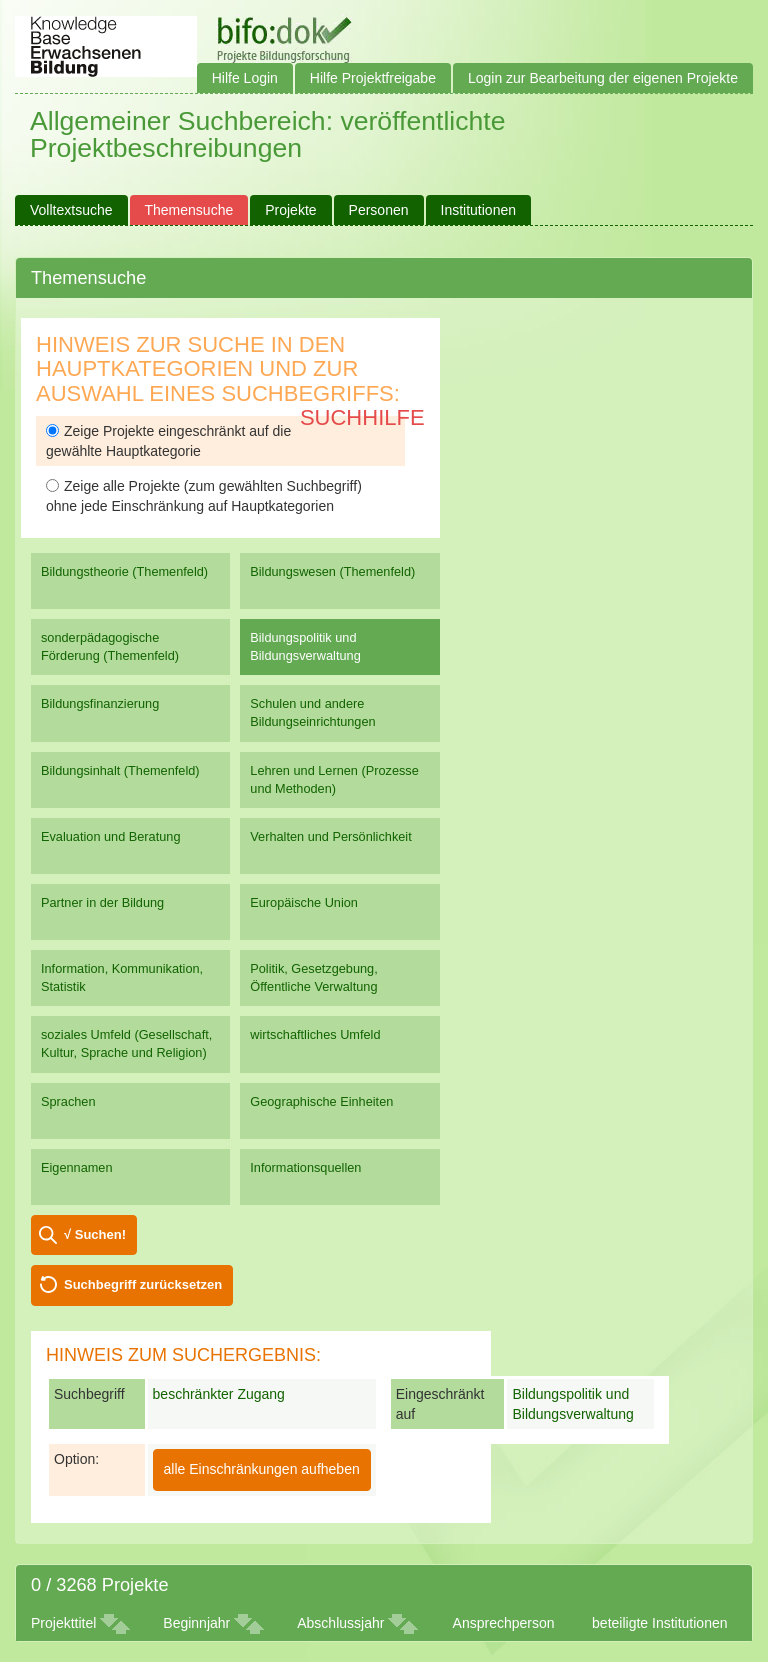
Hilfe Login (245, 78)
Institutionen (479, 210)
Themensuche (189, 210)
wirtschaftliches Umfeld (315, 1034)
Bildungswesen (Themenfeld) (332, 571)
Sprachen (68, 1101)
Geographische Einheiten (321, 1101)
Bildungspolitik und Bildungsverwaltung (305, 646)
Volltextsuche (71, 210)
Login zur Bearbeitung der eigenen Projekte (603, 78)
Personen (379, 210)
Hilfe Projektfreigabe (373, 78)
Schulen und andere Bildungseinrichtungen (312, 712)
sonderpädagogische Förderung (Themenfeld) (110, 646)
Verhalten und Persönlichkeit (330, 836)
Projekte (290, 210)
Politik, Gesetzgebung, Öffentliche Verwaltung (313, 977)
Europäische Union (304, 902)
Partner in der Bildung (102, 902)
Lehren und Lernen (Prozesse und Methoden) (334, 779)
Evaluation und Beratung (110, 836)
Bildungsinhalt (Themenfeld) (120, 770)
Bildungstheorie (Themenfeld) (124, 571)
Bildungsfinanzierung (100, 703)
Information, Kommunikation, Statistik (122, 977)
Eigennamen (77, 1167)
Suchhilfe (362, 417)
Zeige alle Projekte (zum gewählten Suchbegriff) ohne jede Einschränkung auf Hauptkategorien (204, 496)
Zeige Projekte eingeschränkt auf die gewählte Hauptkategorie (168, 441)
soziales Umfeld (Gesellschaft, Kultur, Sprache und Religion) (126, 1043)
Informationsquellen (305, 1167)
